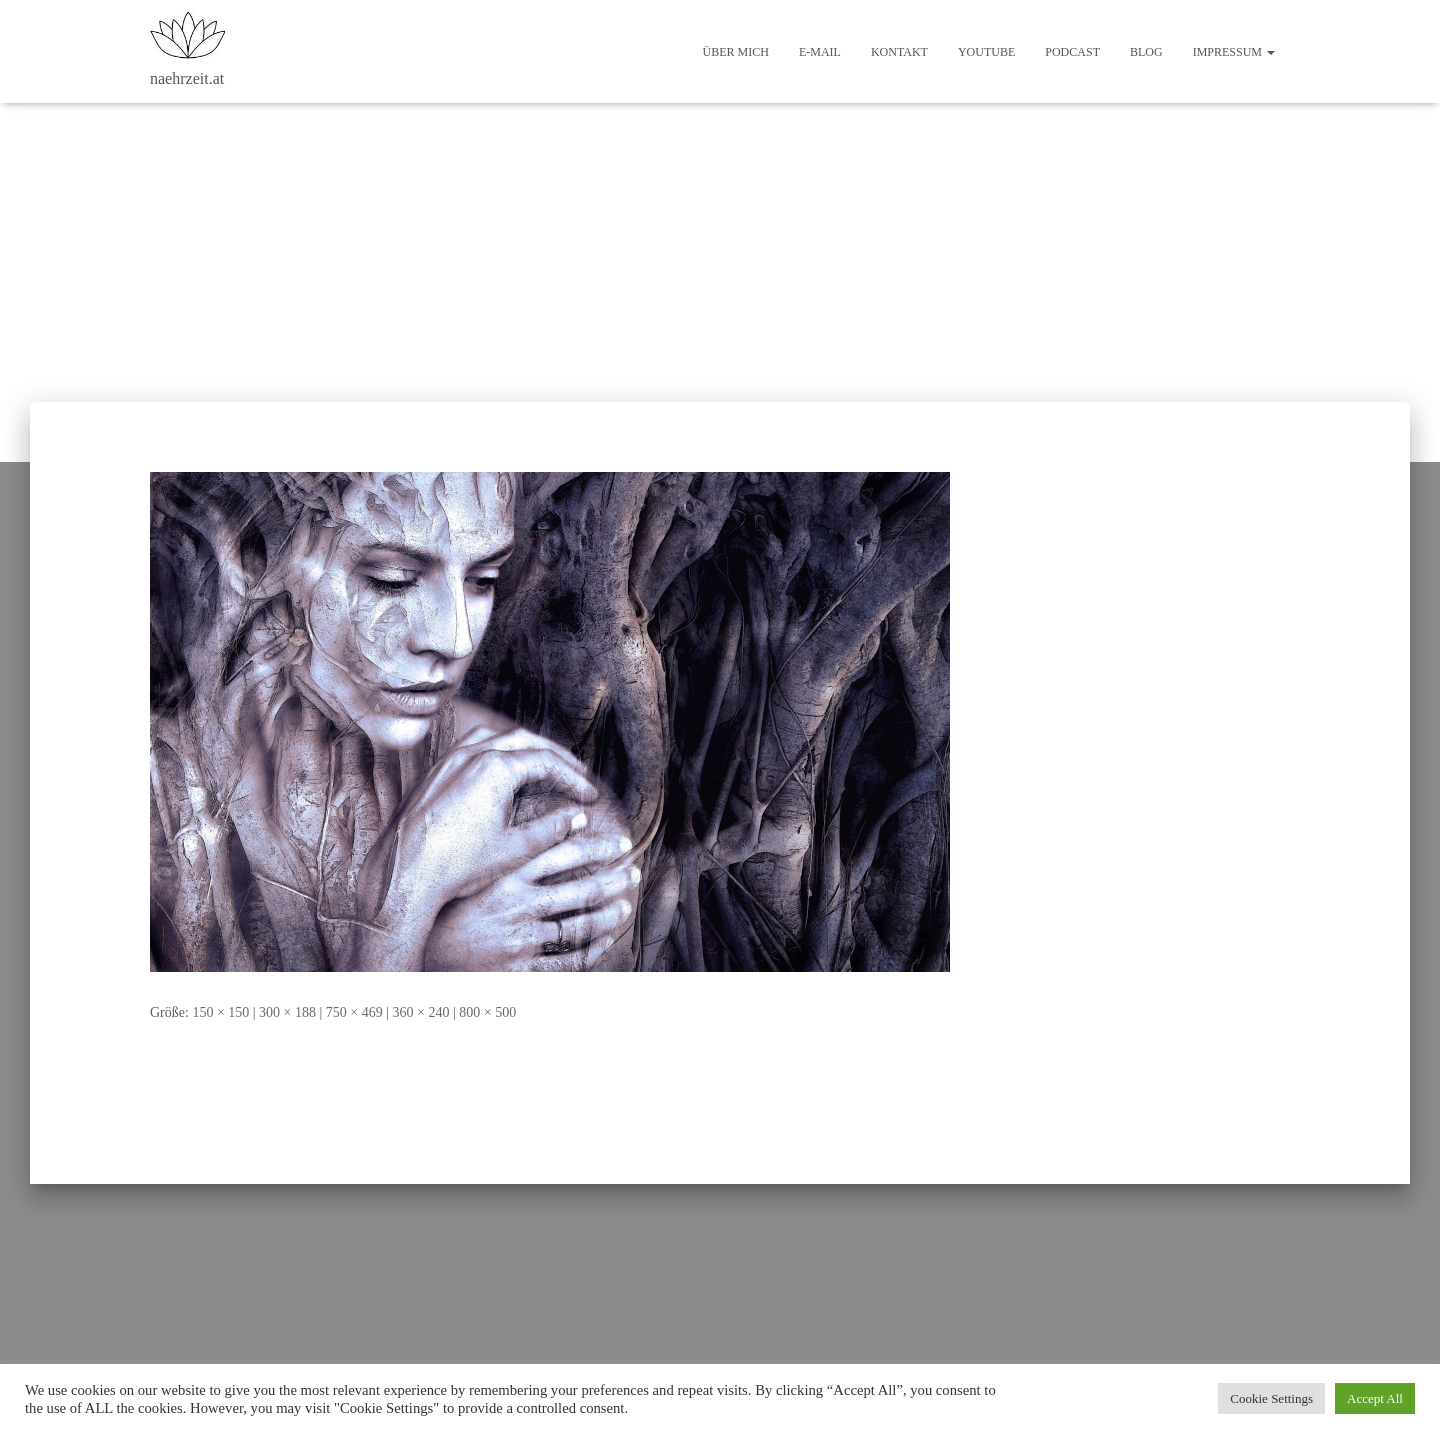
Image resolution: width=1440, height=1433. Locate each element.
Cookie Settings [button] (1271, 1398)
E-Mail (820, 52)
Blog (1146, 52)
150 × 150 (220, 1012)
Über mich (736, 52)
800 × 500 (487, 1012)
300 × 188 (287, 1012)
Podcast (1072, 52)
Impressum (1234, 52)
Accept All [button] (1375, 1398)
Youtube (986, 52)
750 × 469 (354, 1012)
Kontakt (899, 52)
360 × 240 (421, 1012)
